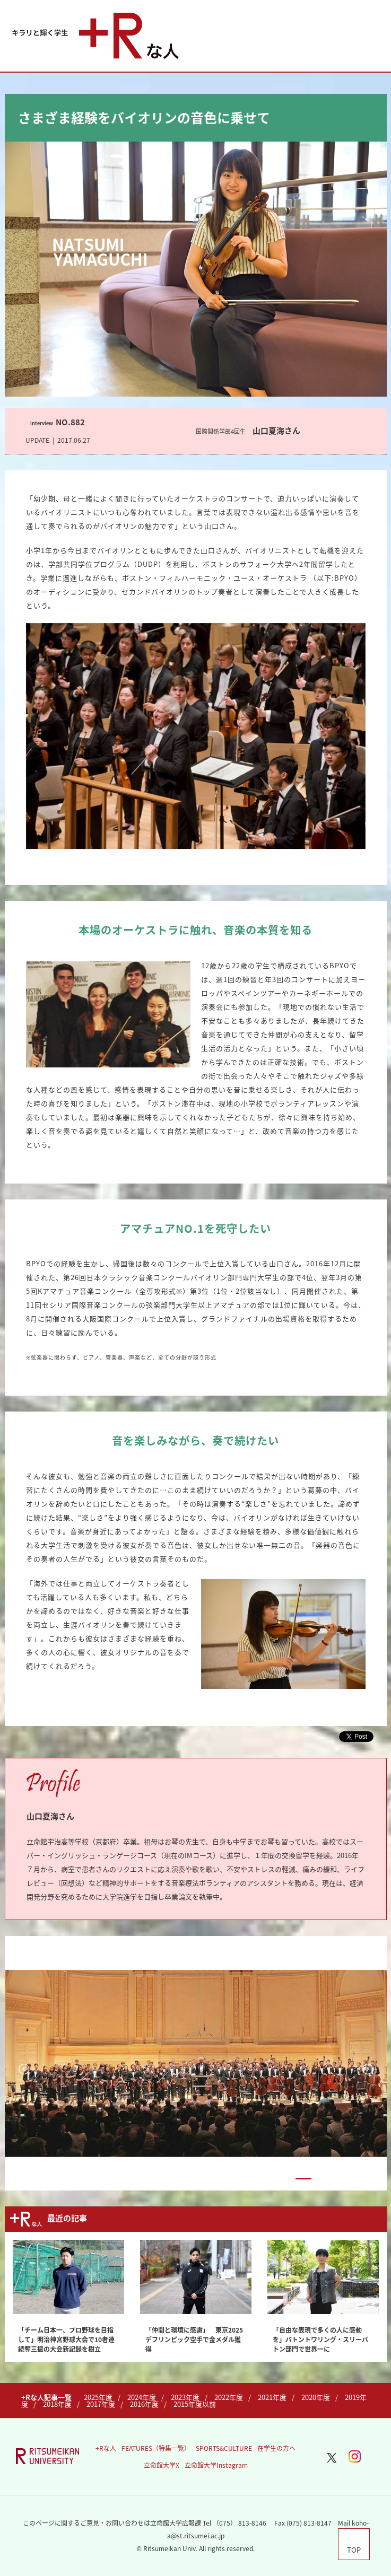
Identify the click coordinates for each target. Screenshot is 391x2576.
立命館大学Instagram (216, 2465)
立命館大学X (161, 2465)
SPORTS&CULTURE (224, 2448)
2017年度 (100, 2404)
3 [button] (326, 2178)
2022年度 (228, 2397)
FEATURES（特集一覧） (155, 2448)
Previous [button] (23, 2069)
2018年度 (57, 2404)
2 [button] (303, 2178)
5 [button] (370, 2178)
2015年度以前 (194, 2404)
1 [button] (281, 2178)
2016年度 (144, 2404)
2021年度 (272, 2397)
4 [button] (348, 2178)
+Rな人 (105, 2448)
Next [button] (367, 2069)
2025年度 (98, 2397)
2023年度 (185, 2397)
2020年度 (315, 2397)
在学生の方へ (276, 2448)
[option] (196, 2063)
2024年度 (141, 2397)
